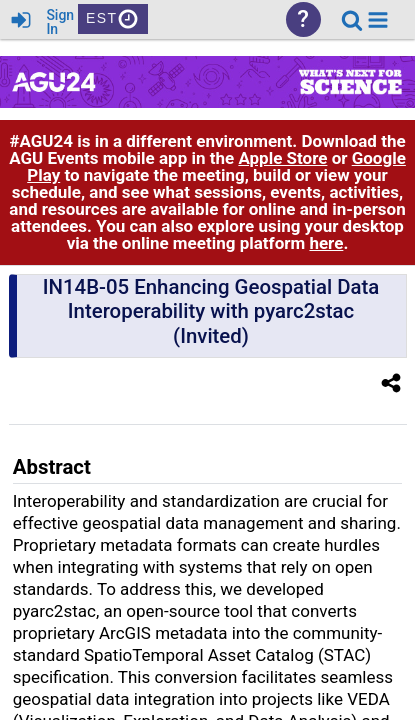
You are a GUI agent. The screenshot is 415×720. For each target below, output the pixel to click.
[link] (352, 20)
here (326, 243)
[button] (378, 20)
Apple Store (282, 158)
